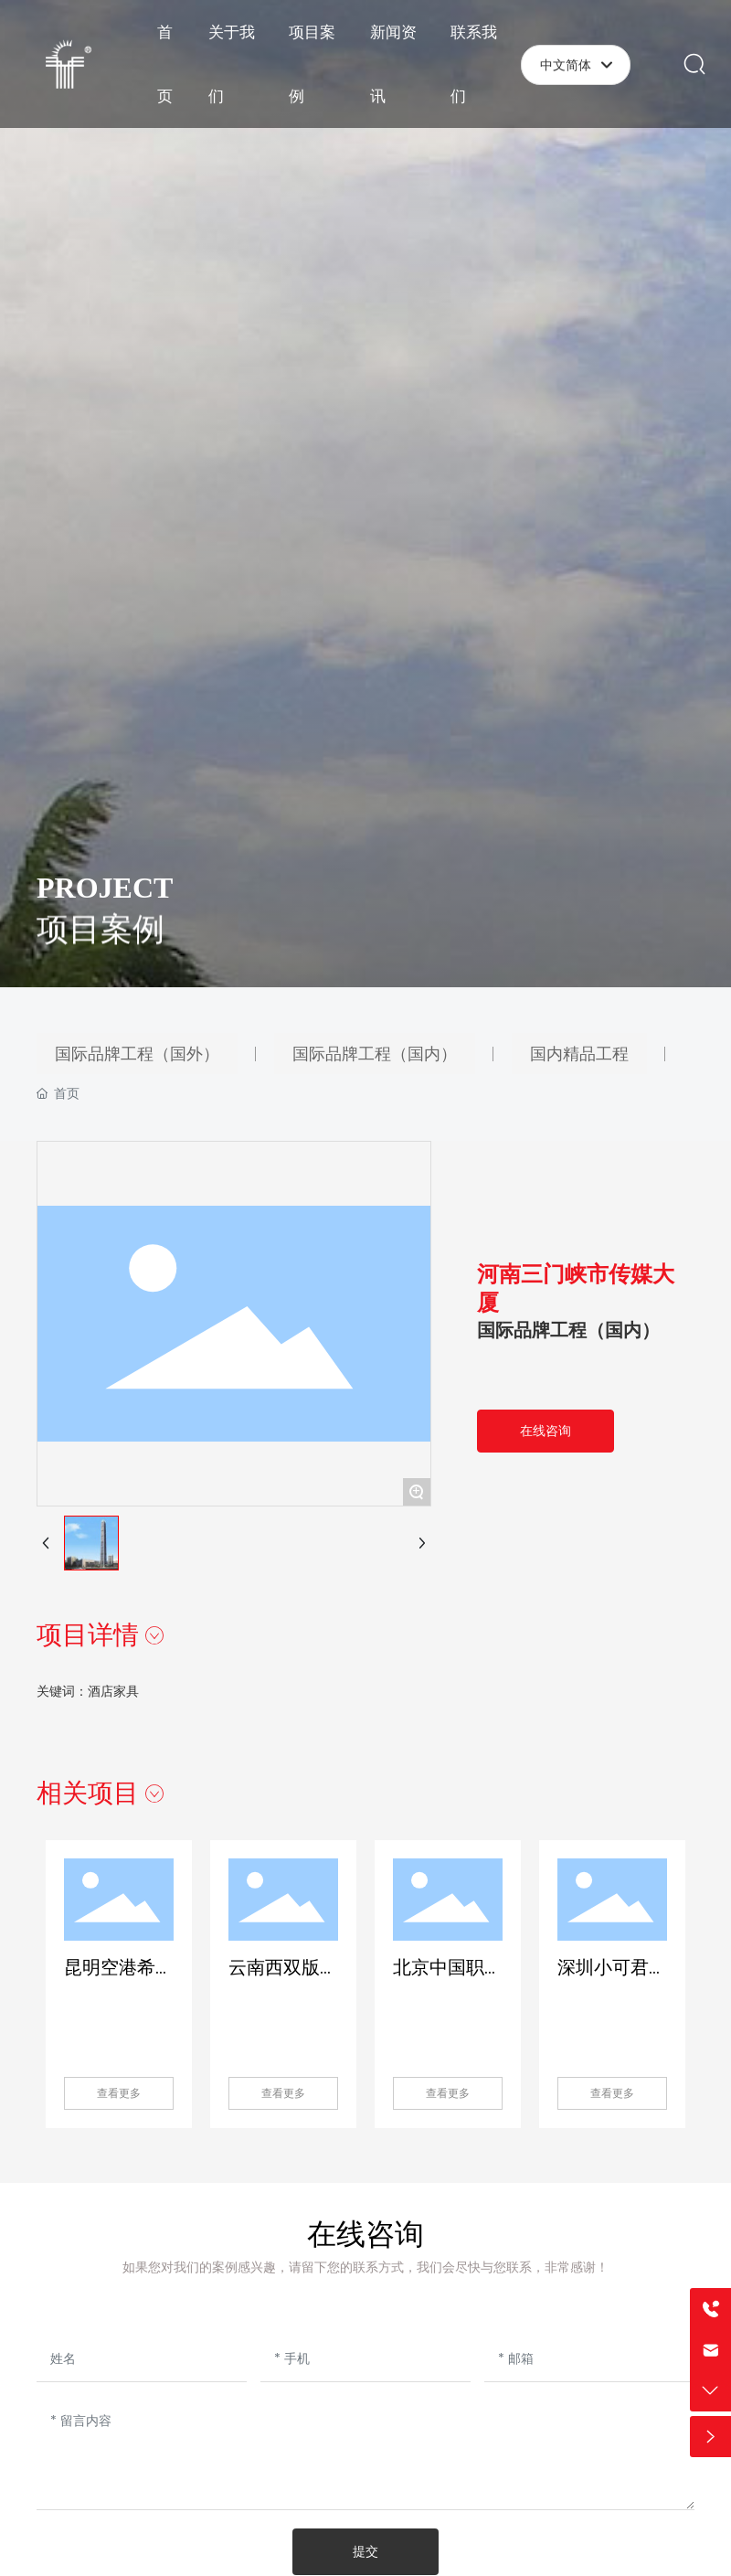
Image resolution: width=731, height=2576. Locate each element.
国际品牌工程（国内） (568, 1330)
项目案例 (100, 942)
